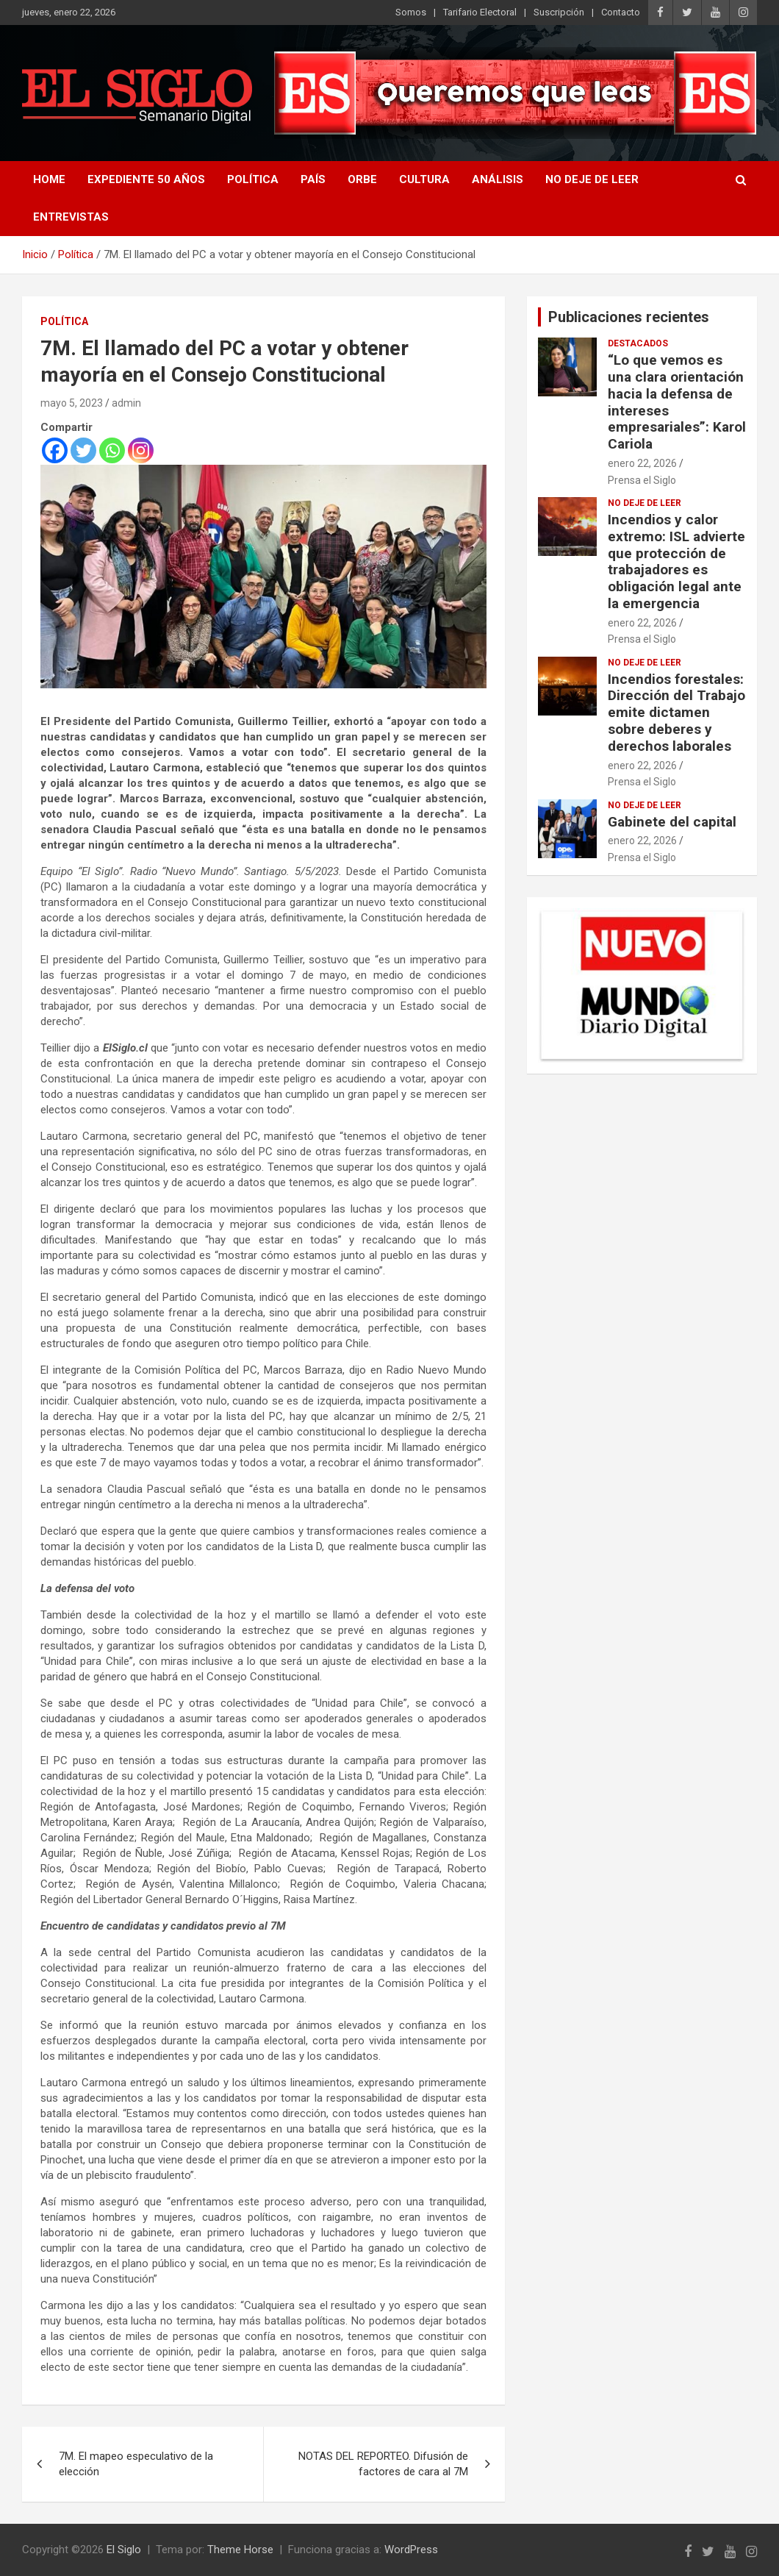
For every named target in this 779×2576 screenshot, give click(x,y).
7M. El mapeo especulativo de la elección (136, 2464)
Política (253, 179)
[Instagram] (141, 450)
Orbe (362, 179)
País (313, 179)
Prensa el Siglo (642, 480)
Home (49, 179)
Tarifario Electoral (480, 12)
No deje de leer (592, 179)
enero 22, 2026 (642, 463)
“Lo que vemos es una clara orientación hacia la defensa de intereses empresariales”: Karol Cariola (677, 402)
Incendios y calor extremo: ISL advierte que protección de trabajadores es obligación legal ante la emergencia (676, 561)
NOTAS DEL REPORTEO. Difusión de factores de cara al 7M (383, 2464)
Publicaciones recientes (628, 317)
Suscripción (559, 12)
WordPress (411, 2549)
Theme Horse (240, 2549)
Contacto (620, 12)
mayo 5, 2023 (71, 403)
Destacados (638, 343)
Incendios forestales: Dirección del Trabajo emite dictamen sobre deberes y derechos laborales (676, 712)
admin (126, 403)
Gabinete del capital (672, 821)
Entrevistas (71, 217)
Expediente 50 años (146, 179)
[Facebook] (55, 450)
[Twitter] (83, 450)
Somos (410, 12)
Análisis (497, 179)
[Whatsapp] (112, 450)
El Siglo (124, 2549)
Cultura (424, 179)
